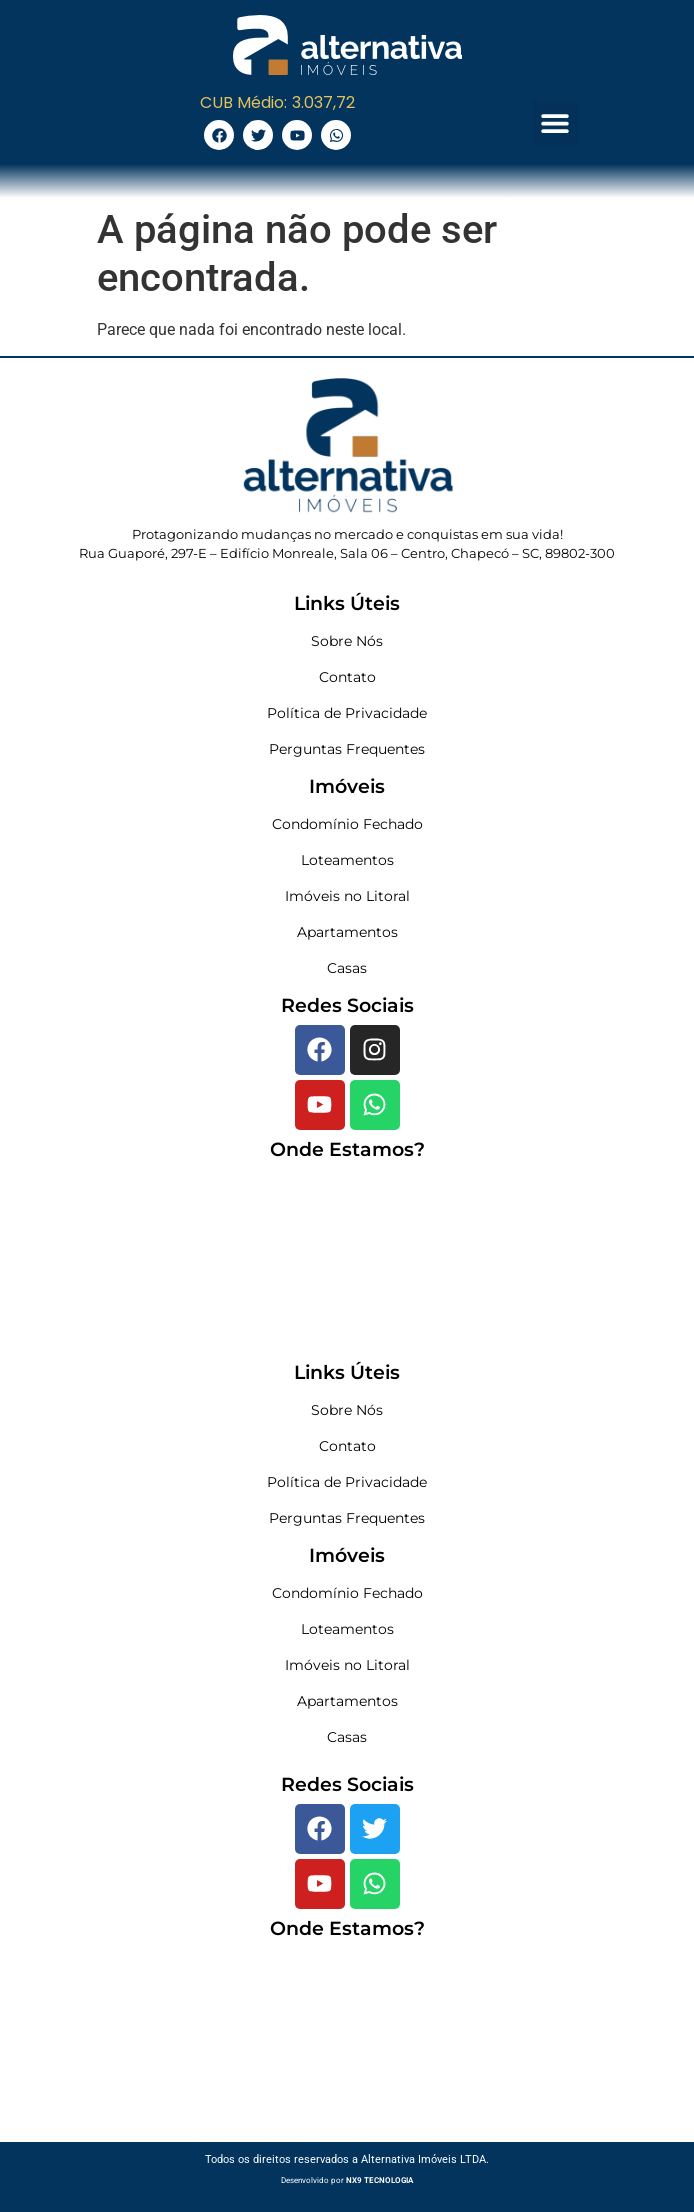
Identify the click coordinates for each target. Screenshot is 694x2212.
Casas (347, 968)
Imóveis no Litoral (347, 896)
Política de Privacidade (347, 713)
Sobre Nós (347, 641)
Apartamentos (347, 932)
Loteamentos (347, 860)
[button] (555, 122)
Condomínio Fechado (347, 824)
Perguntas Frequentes (347, 749)
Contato (347, 677)
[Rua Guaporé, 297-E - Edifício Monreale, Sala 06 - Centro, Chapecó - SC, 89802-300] (347, 1261)
